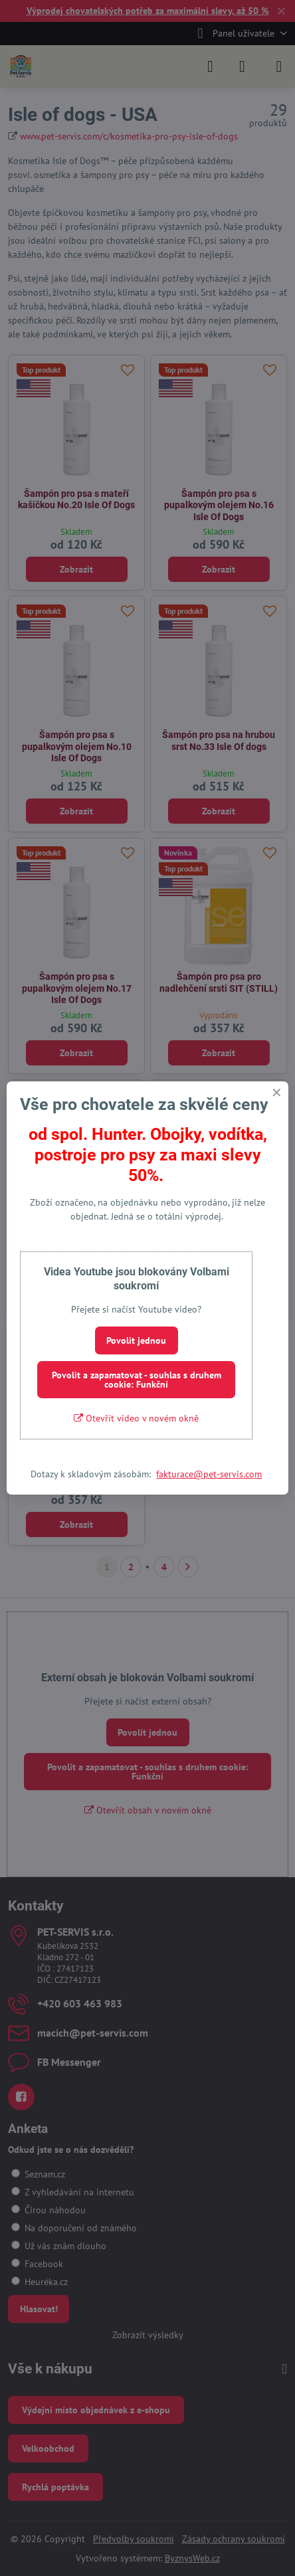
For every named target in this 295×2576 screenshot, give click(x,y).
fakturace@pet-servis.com (209, 1474)
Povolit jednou (136, 1340)
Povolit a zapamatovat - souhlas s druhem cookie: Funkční (136, 1379)
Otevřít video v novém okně (136, 1418)
